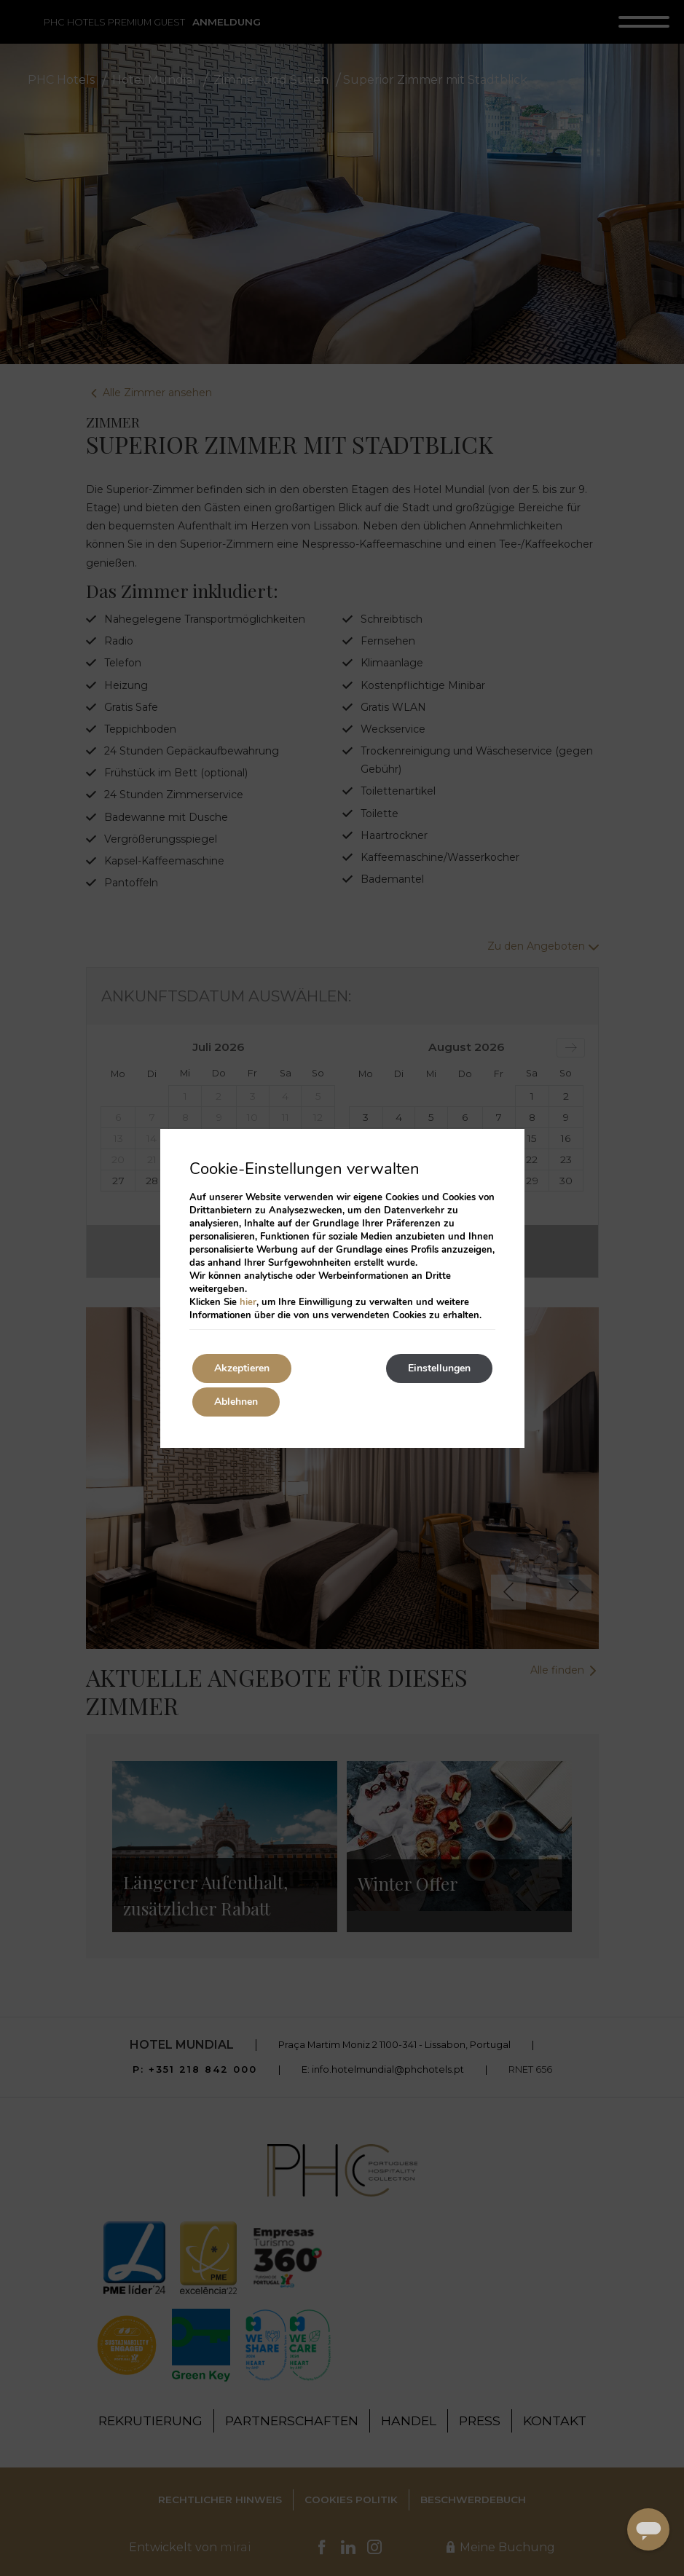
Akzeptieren (242, 1368)
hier (248, 1302)
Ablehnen (236, 1402)
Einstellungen (439, 1368)
